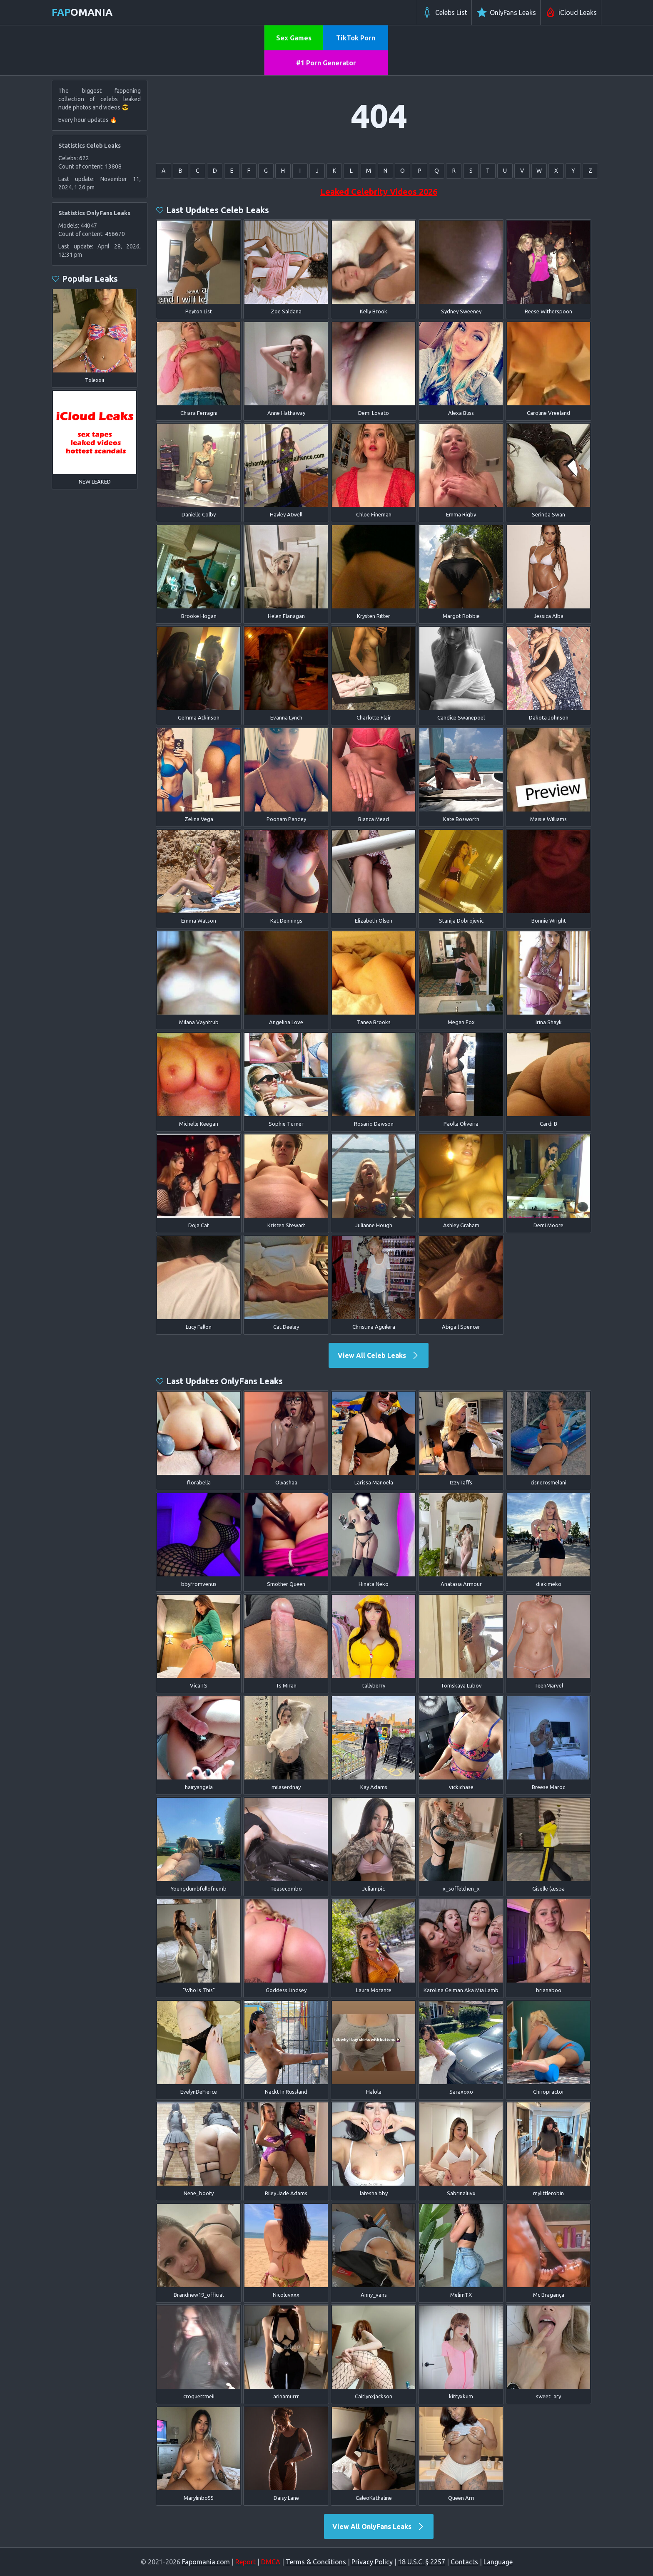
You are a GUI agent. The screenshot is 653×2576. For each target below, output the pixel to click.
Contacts (464, 2562)
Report (245, 2562)
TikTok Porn (355, 38)
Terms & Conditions (316, 2562)
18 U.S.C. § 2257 (421, 2562)
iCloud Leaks (571, 12)
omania (82, 12)
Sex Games (294, 38)
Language (498, 2562)
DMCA (270, 2562)
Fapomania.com (206, 2562)
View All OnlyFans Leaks (378, 2526)
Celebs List (444, 12)
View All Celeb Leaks (379, 1355)
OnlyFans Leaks (506, 12)
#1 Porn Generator (326, 63)
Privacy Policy (372, 2562)
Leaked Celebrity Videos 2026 (378, 191)
